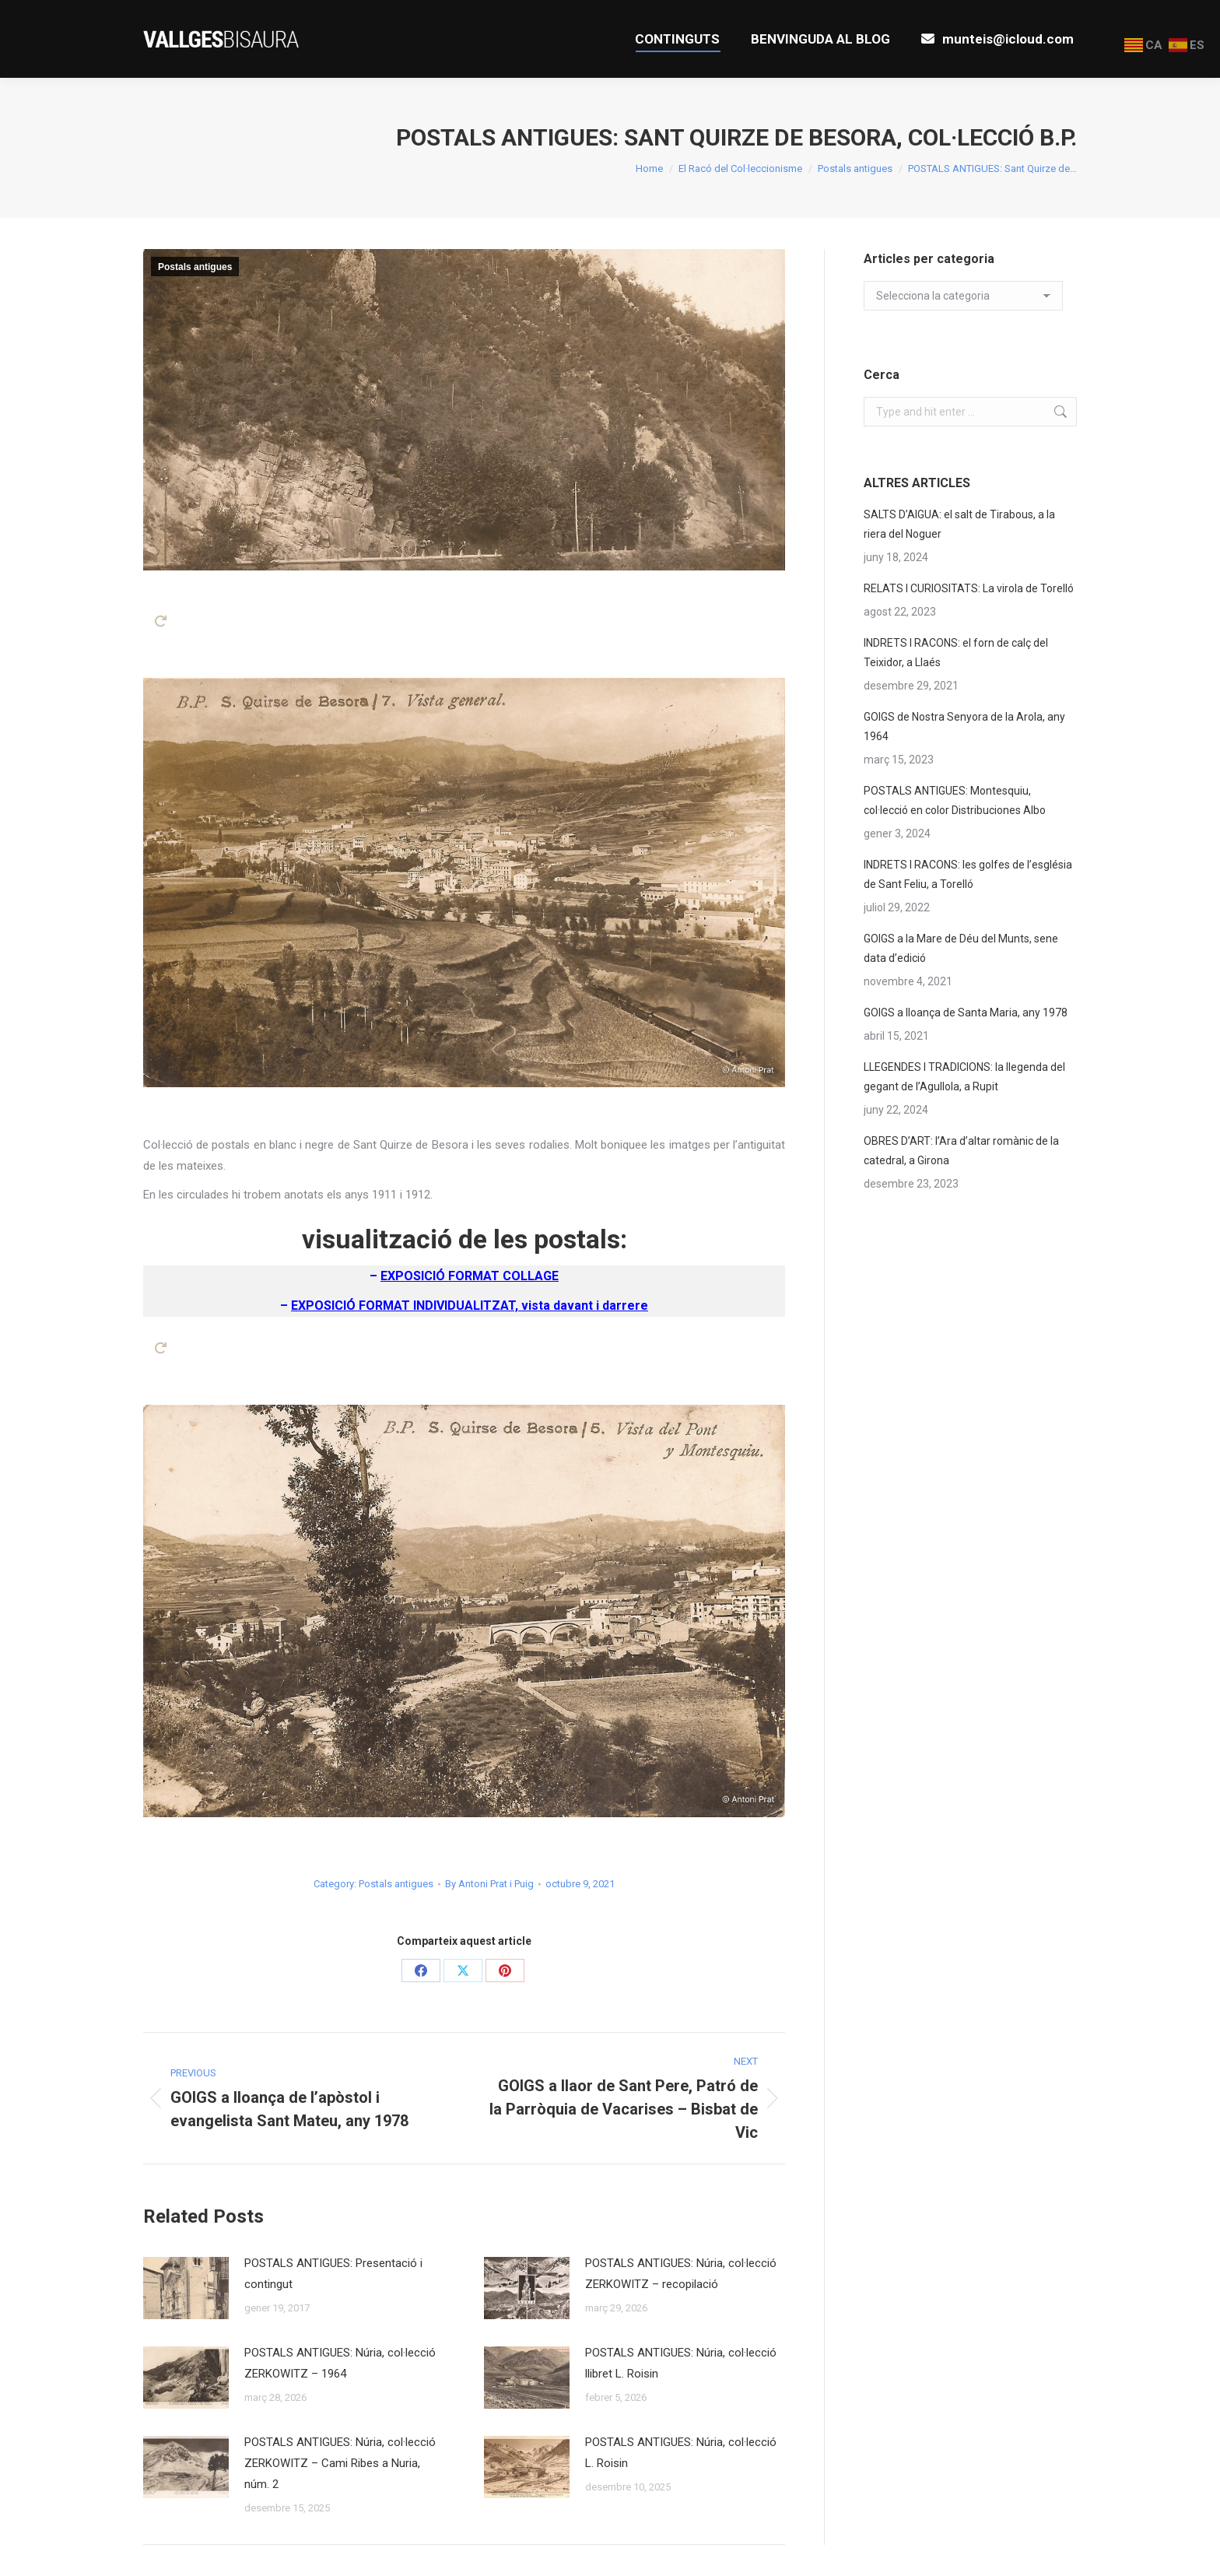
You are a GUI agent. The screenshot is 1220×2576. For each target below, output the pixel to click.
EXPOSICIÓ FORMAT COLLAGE (469, 1276)
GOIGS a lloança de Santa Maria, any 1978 (966, 1012)
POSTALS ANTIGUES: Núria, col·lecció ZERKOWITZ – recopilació (681, 2273)
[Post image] (186, 2288)
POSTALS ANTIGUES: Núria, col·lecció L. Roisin (681, 2452)
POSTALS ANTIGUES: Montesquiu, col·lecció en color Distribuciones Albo (955, 800)
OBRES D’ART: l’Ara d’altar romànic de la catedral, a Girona (961, 1151)
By (489, 1884)
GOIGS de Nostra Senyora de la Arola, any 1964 (964, 726)
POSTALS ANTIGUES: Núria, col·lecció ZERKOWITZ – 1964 (340, 2363)
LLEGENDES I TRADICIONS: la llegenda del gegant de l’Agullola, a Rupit (964, 1077)
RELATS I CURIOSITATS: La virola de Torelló (969, 588)
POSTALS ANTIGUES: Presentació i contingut (333, 2273)
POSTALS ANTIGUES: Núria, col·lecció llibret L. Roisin (681, 2363)
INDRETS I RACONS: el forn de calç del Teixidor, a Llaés (956, 653)
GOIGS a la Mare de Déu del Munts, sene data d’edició (961, 948)
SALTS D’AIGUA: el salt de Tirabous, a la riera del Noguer (959, 524)
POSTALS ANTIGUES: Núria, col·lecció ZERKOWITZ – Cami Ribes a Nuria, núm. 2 (340, 2463)
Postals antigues (195, 266)
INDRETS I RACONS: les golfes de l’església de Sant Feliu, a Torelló (968, 874)
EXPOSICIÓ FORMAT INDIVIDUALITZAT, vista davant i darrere (469, 1305)
